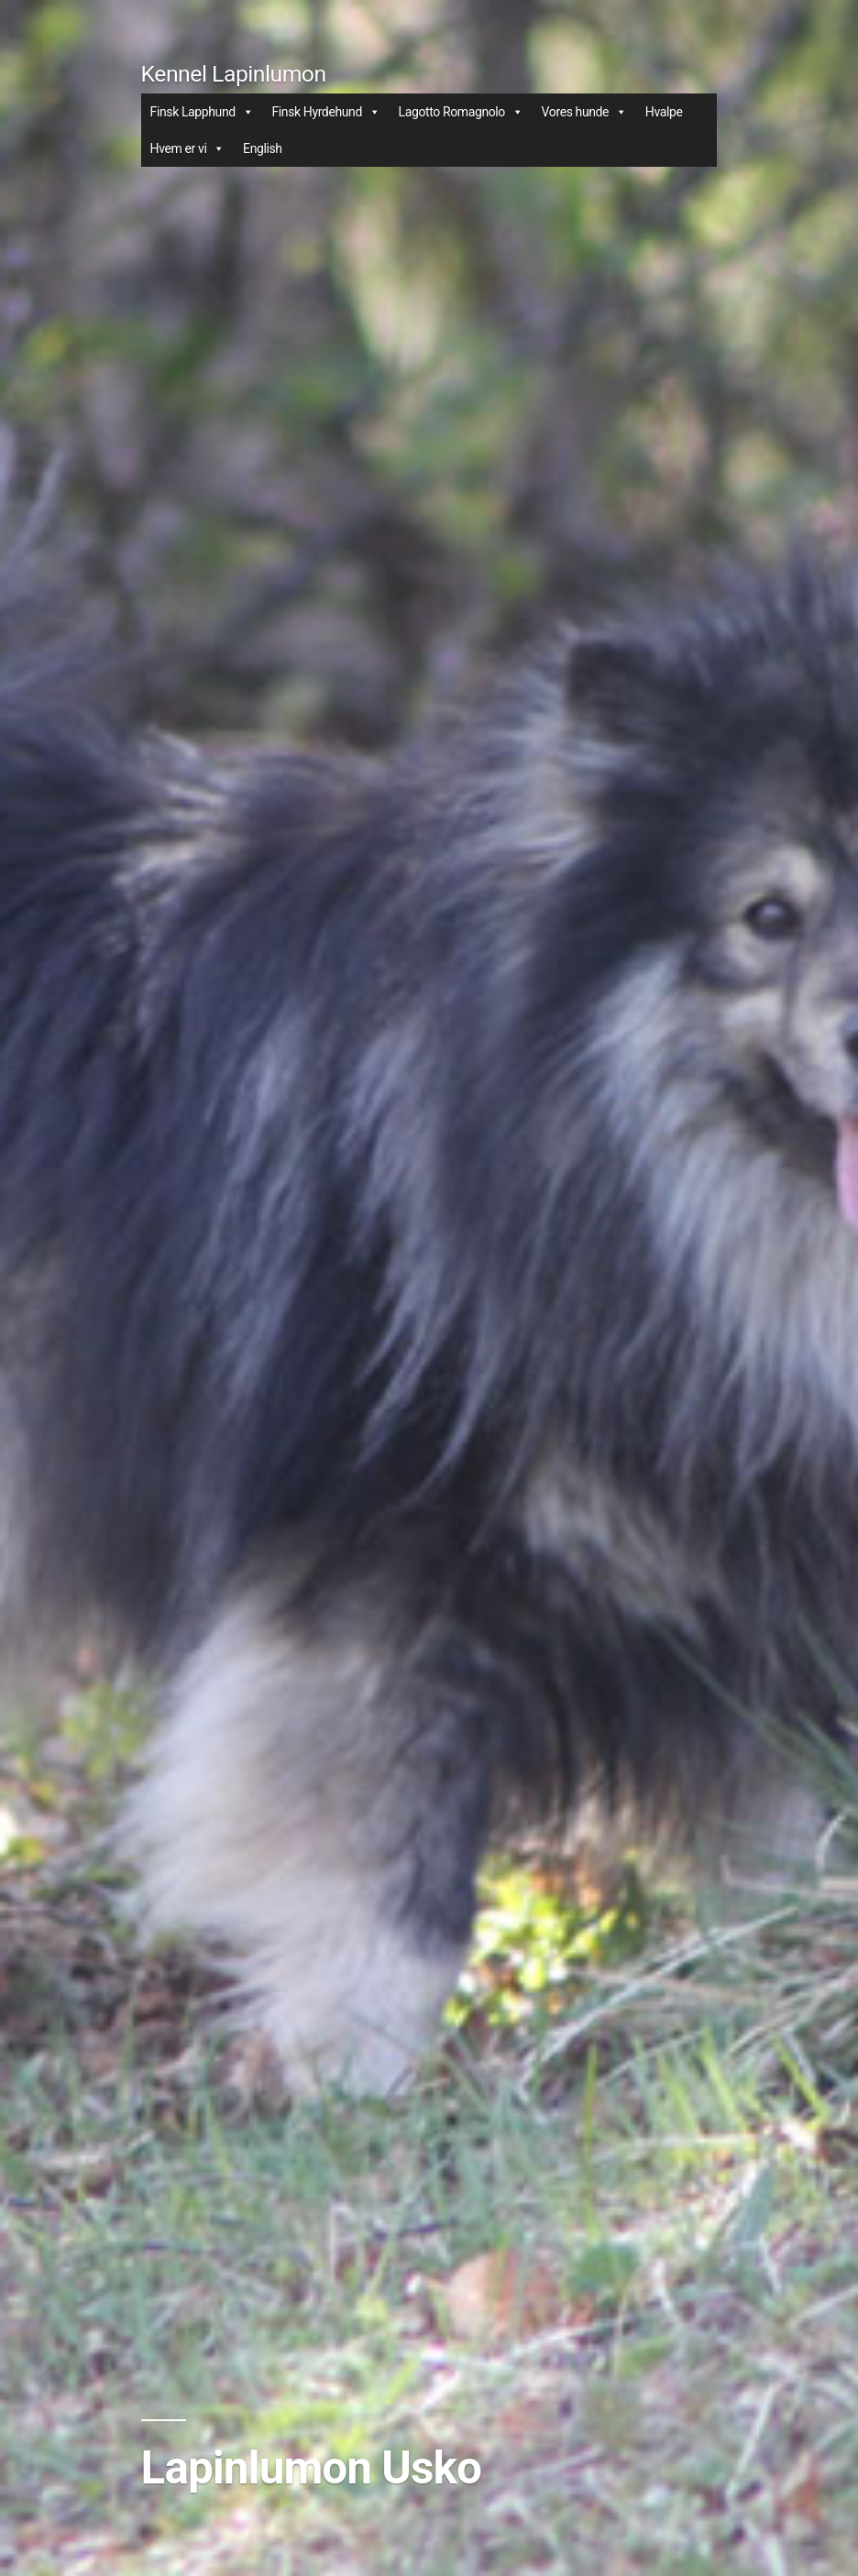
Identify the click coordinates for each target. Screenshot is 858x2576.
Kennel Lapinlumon (233, 73)
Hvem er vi (187, 148)
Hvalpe (664, 111)
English (262, 148)
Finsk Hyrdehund (325, 111)
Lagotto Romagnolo (461, 111)
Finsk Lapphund (202, 111)
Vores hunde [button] (584, 111)
